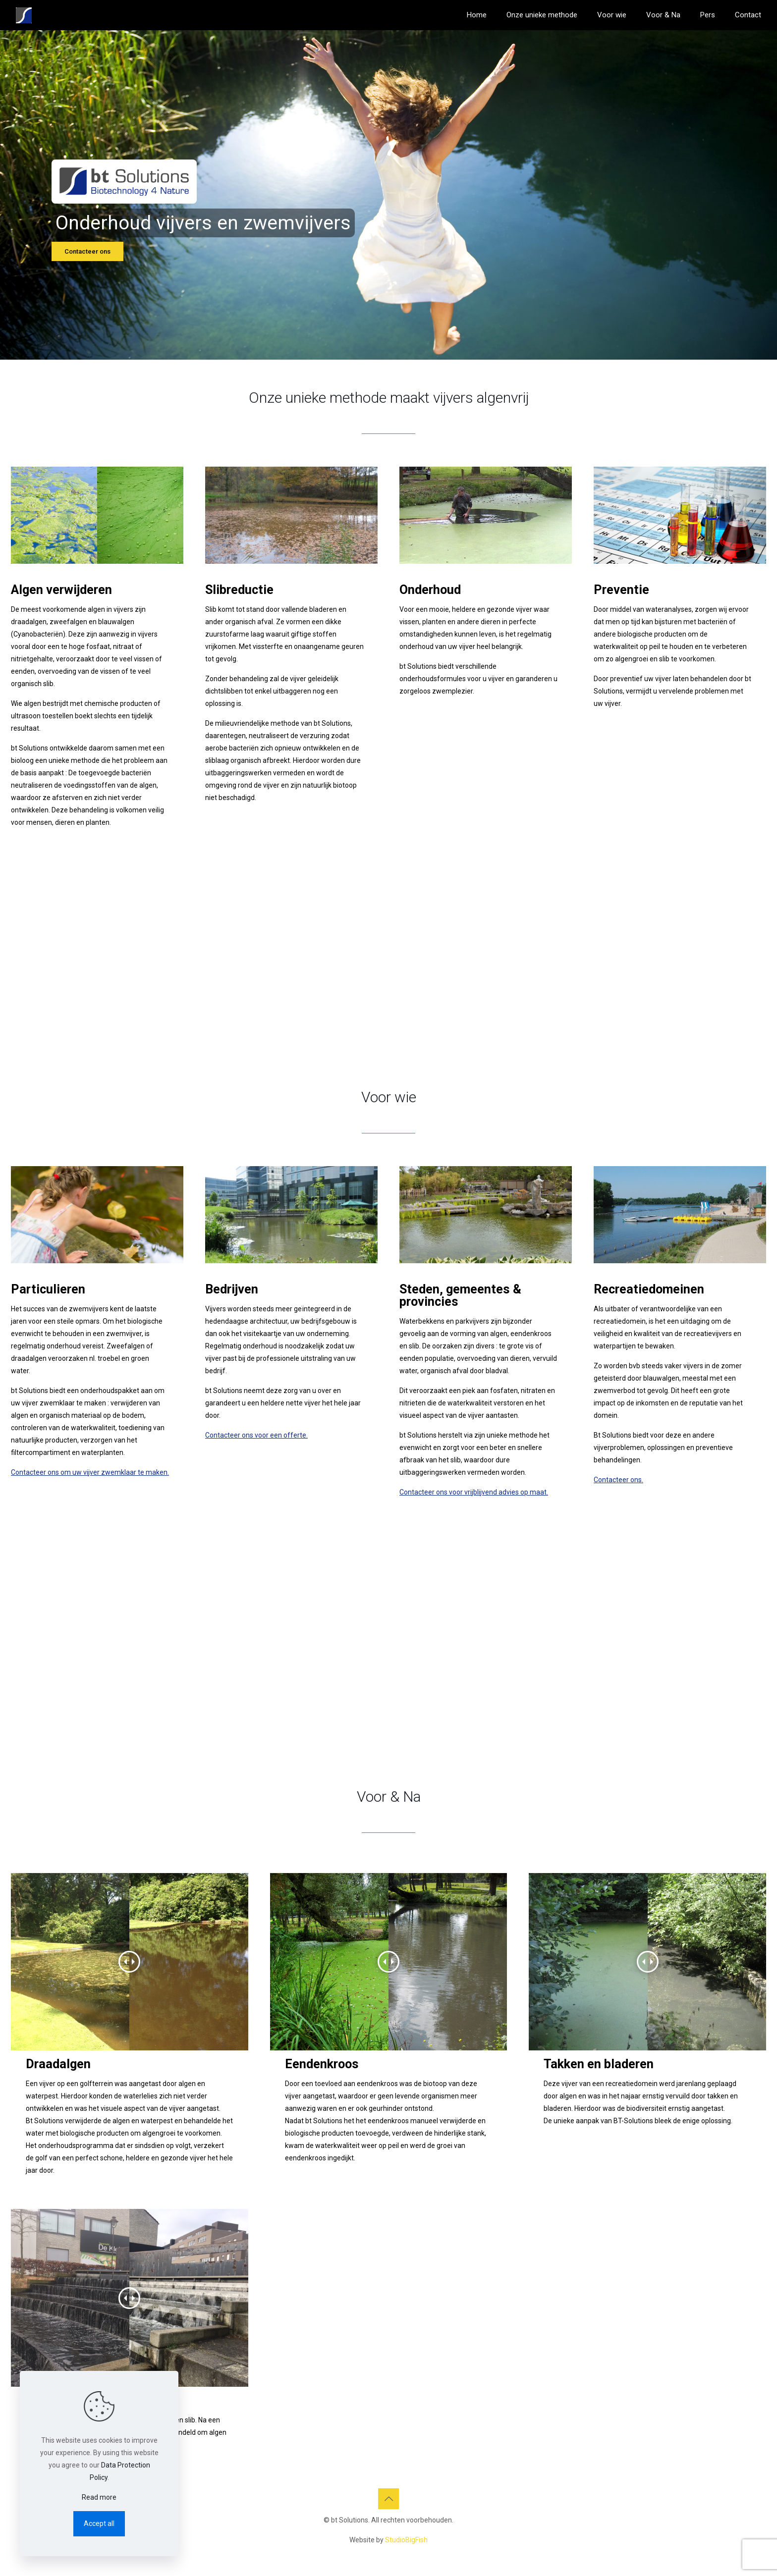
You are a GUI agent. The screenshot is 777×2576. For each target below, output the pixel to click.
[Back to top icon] (388, 2498)
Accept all (99, 2523)
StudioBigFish (406, 2540)
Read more (99, 2497)
